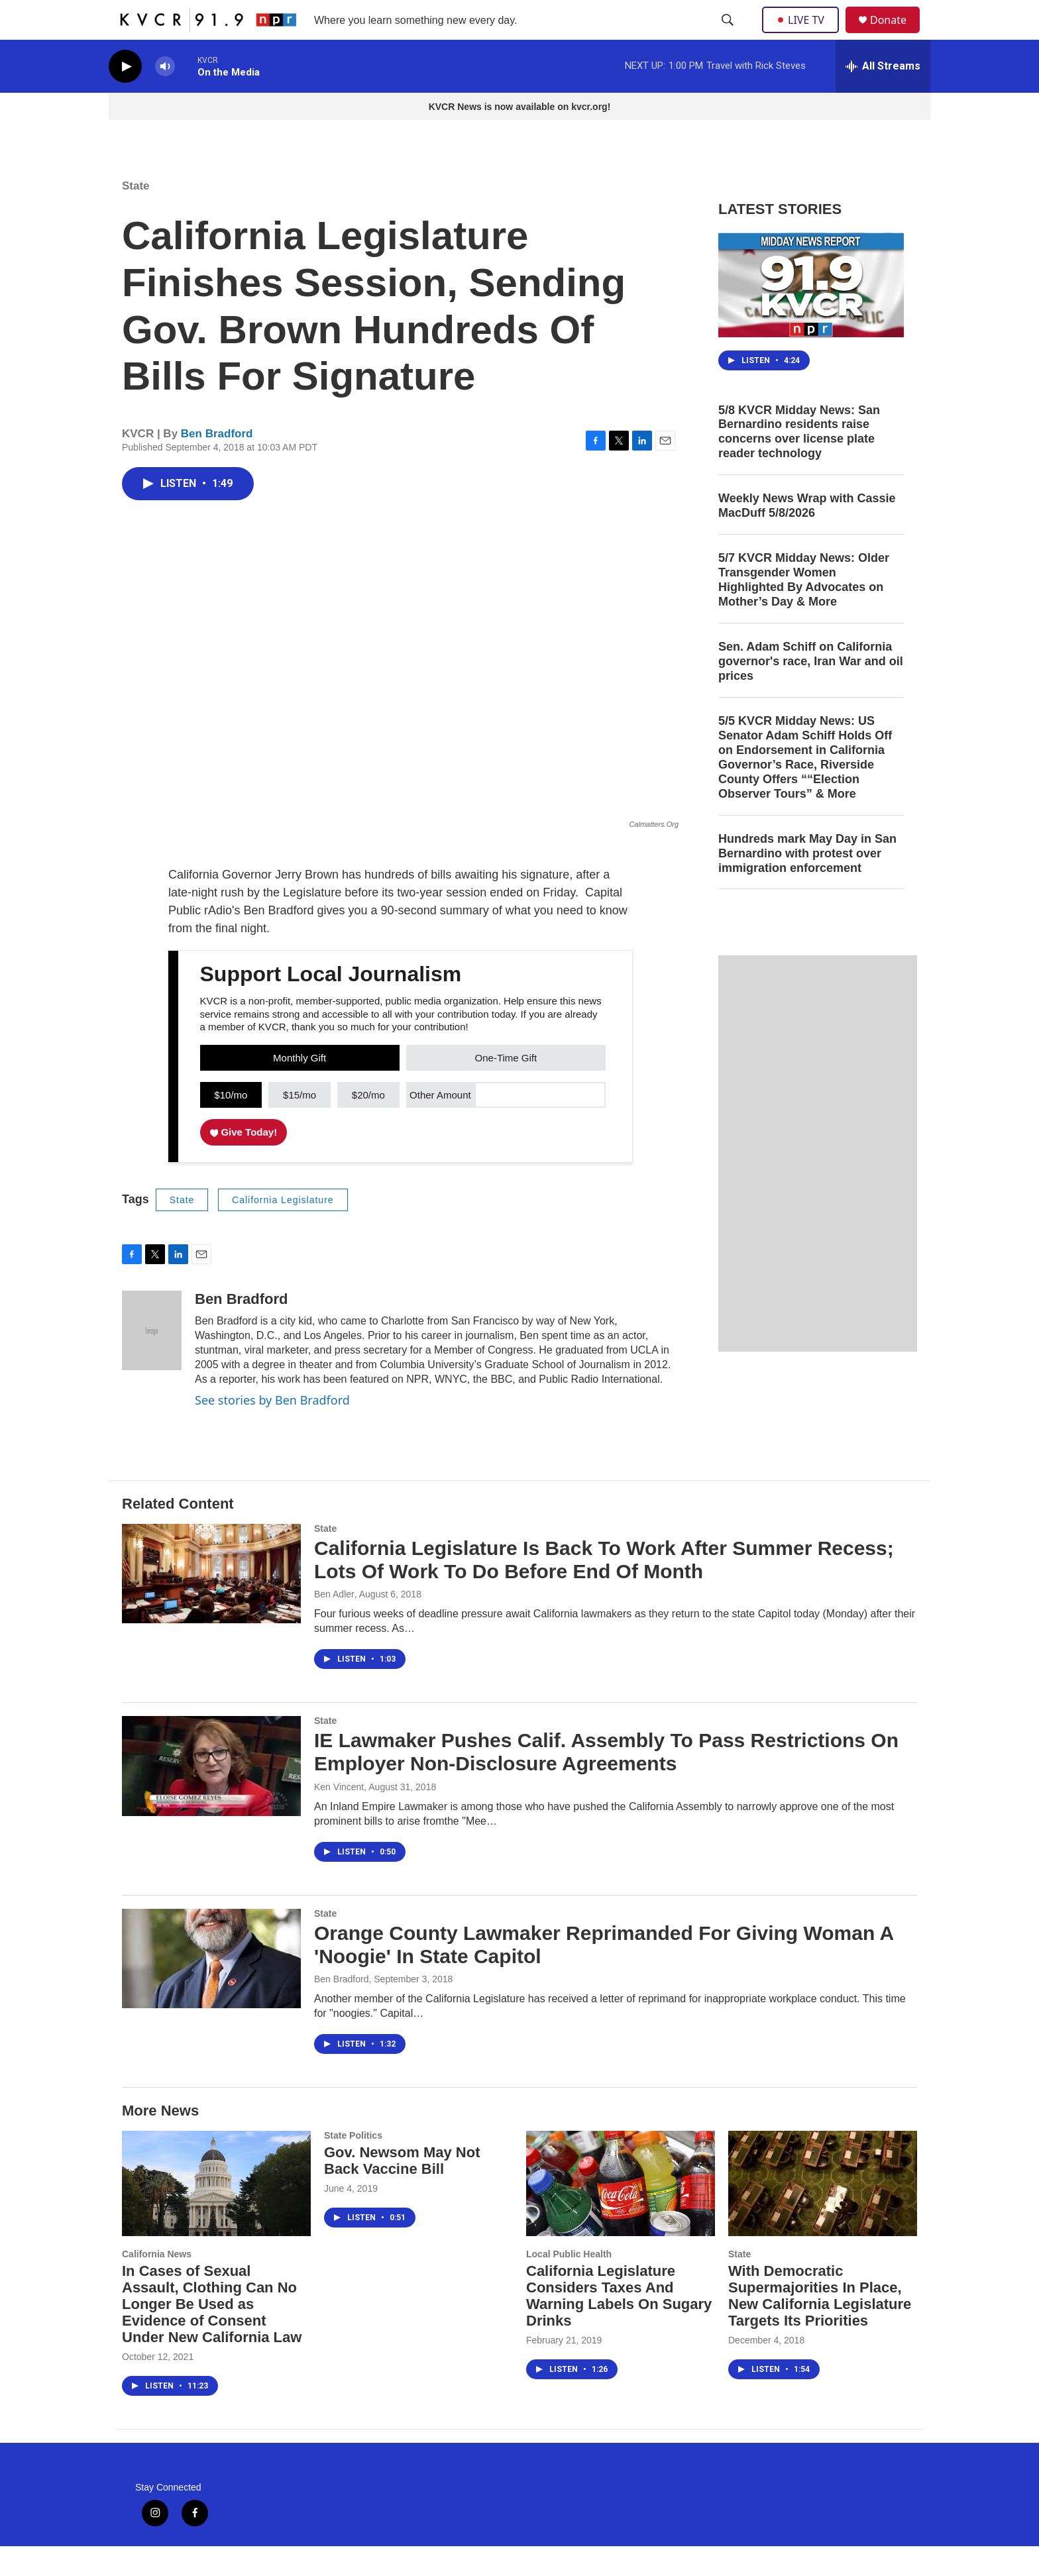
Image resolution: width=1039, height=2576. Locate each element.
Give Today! (244, 1161)
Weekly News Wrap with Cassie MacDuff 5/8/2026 (806, 535)
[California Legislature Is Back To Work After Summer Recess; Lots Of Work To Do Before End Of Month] (211, 1603)
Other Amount (440, 1124)
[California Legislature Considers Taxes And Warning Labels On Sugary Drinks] (620, 2213)
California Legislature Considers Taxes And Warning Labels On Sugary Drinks (619, 2325)
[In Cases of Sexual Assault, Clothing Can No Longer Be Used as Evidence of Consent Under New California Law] (216, 2213)
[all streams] (883, 96)
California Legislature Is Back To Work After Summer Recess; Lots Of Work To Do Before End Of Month (604, 1589)
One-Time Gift (506, 1087)
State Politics (353, 2165)
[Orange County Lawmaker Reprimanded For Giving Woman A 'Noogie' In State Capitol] (211, 1988)
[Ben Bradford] (152, 1360)
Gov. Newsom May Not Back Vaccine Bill (402, 2190)
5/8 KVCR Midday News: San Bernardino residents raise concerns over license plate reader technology (799, 461)
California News (156, 2284)
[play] (125, 96)
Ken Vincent (339, 1816)
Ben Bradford (217, 463)
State (136, 215)
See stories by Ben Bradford (272, 1430)
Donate (896, 35)
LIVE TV (804, 34)
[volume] (165, 96)
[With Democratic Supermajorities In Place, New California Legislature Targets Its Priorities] (822, 2213)
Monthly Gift (299, 1087)
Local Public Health (569, 2284)
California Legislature (283, 1229)
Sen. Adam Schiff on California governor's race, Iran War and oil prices (810, 691)
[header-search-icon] (728, 35)
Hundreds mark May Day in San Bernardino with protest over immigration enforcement (807, 883)
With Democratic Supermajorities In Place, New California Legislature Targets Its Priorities (819, 2325)
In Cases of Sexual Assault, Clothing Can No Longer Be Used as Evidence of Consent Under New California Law (211, 2333)
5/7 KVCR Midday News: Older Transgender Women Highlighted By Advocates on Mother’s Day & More (803, 609)
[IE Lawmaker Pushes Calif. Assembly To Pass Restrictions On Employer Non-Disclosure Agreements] (211, 1795)
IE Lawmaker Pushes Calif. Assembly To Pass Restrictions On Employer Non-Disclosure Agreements (606, 1781)
